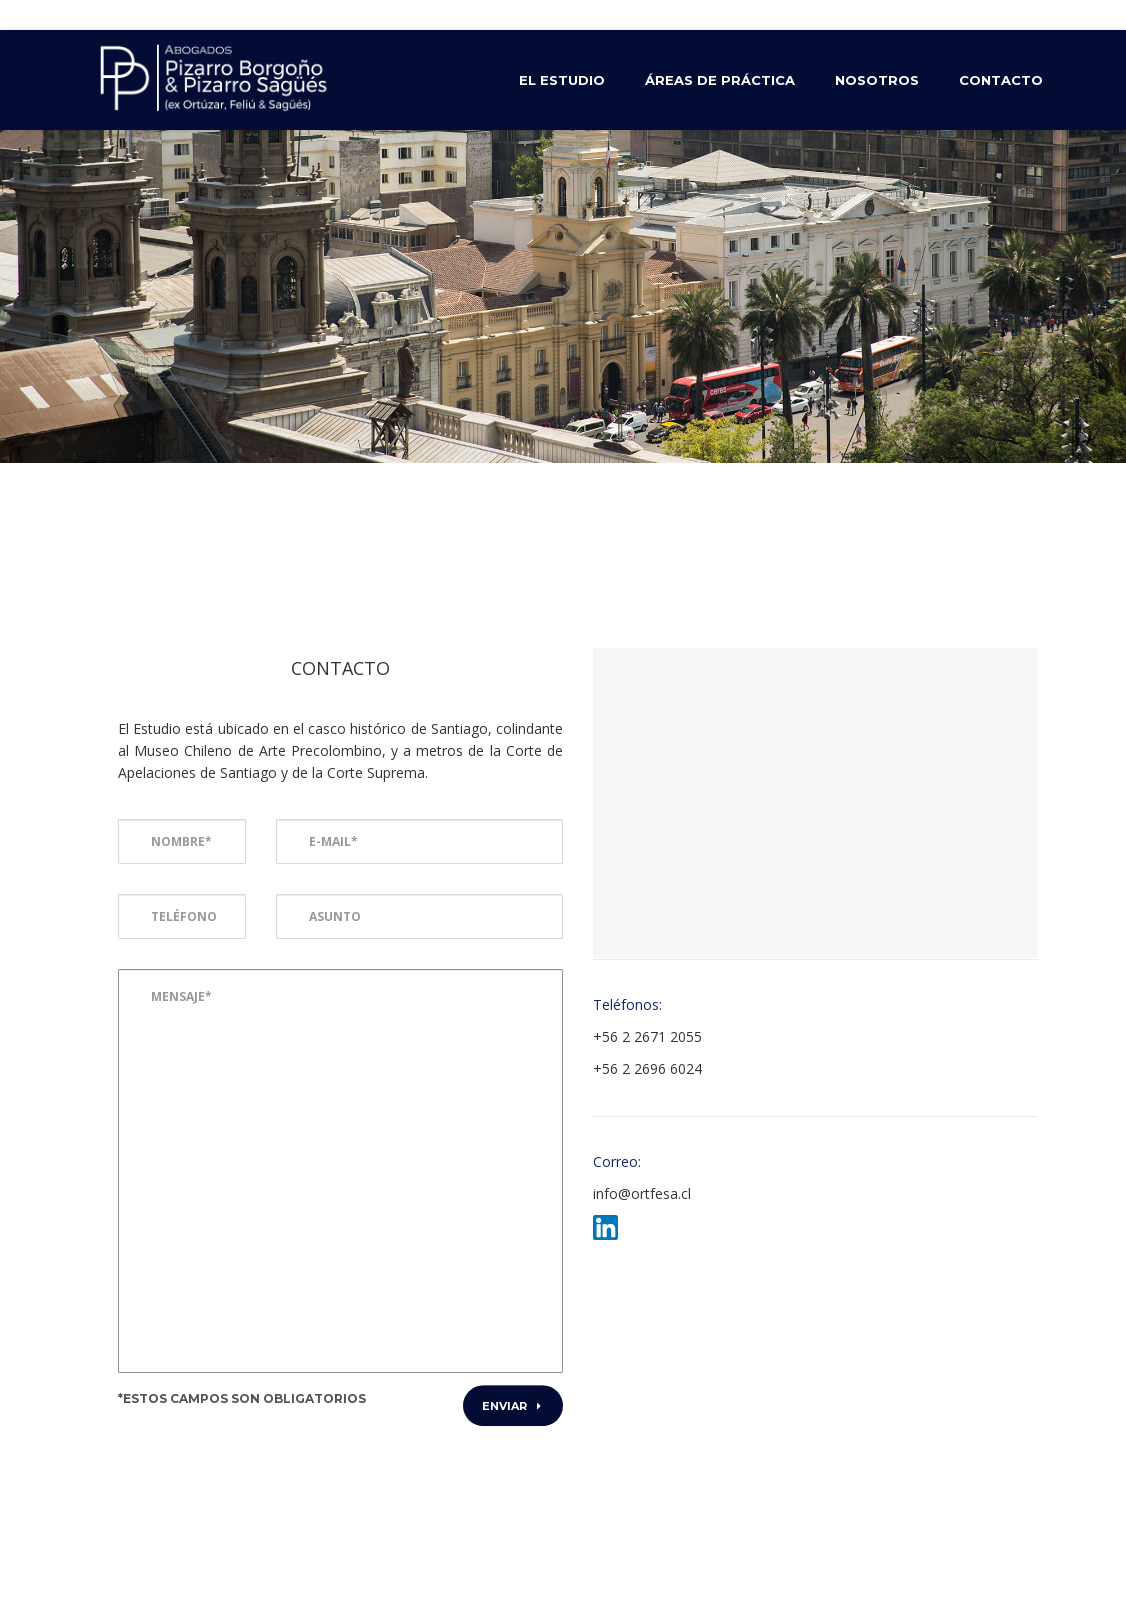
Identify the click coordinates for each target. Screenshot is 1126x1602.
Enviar (511, 1406)
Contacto (1001, 80)
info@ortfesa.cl (642, 1193)
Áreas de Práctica (720, 80)
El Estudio (562, 80)
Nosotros (877, 80)
